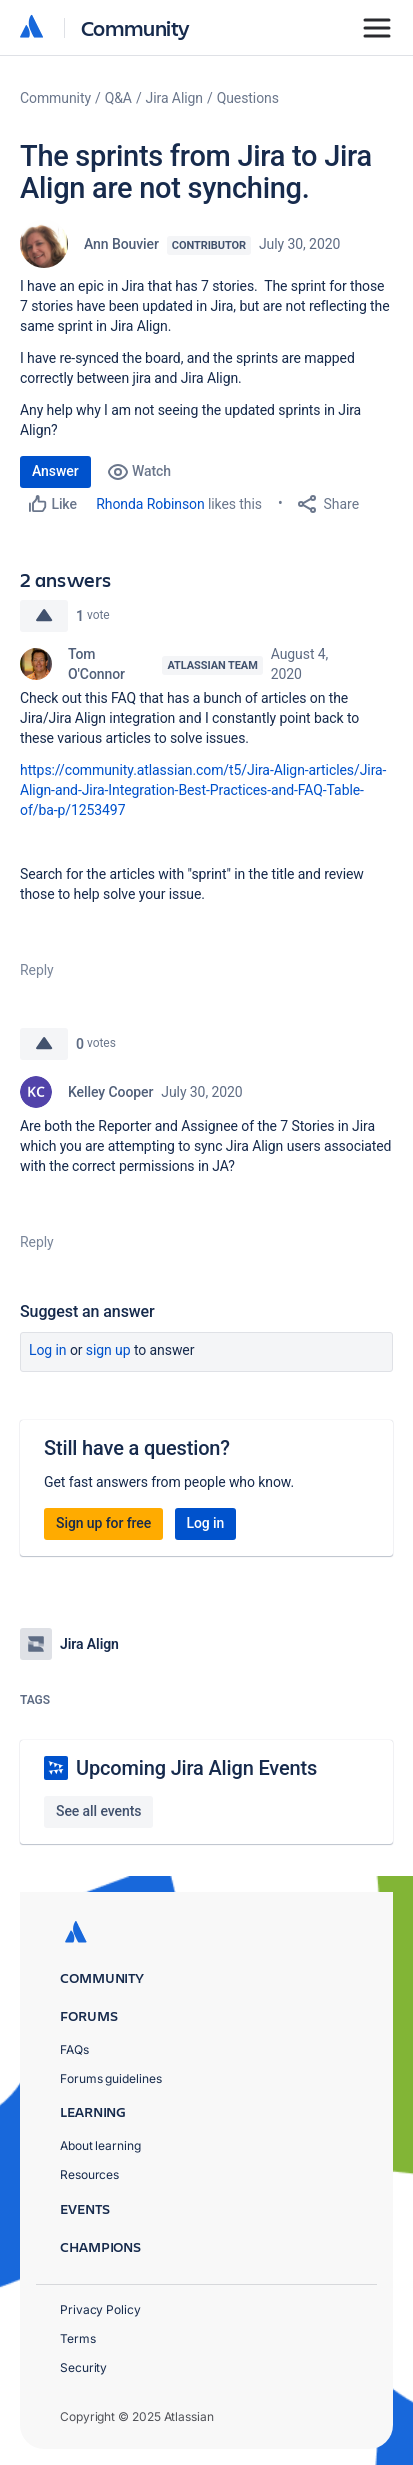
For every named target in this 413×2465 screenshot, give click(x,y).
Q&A (118, 98)
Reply (37, 970)
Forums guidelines (111, 2078)
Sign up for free (103, 1523)
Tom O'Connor (96, 664)
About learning (100, 2145)
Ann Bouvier (121, 244)
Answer (55, 471)
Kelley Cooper (110, 1092)
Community (135, 27)
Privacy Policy (100, 2309)
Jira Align (174, 98)
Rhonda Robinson (150, 504)
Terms (78, 2338)
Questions (248, 98)
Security (83, 2367)
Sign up (108, 1350)
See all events (98, 1811)
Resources (89, 2174)
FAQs (74, 2049)
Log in (48, 1350)
